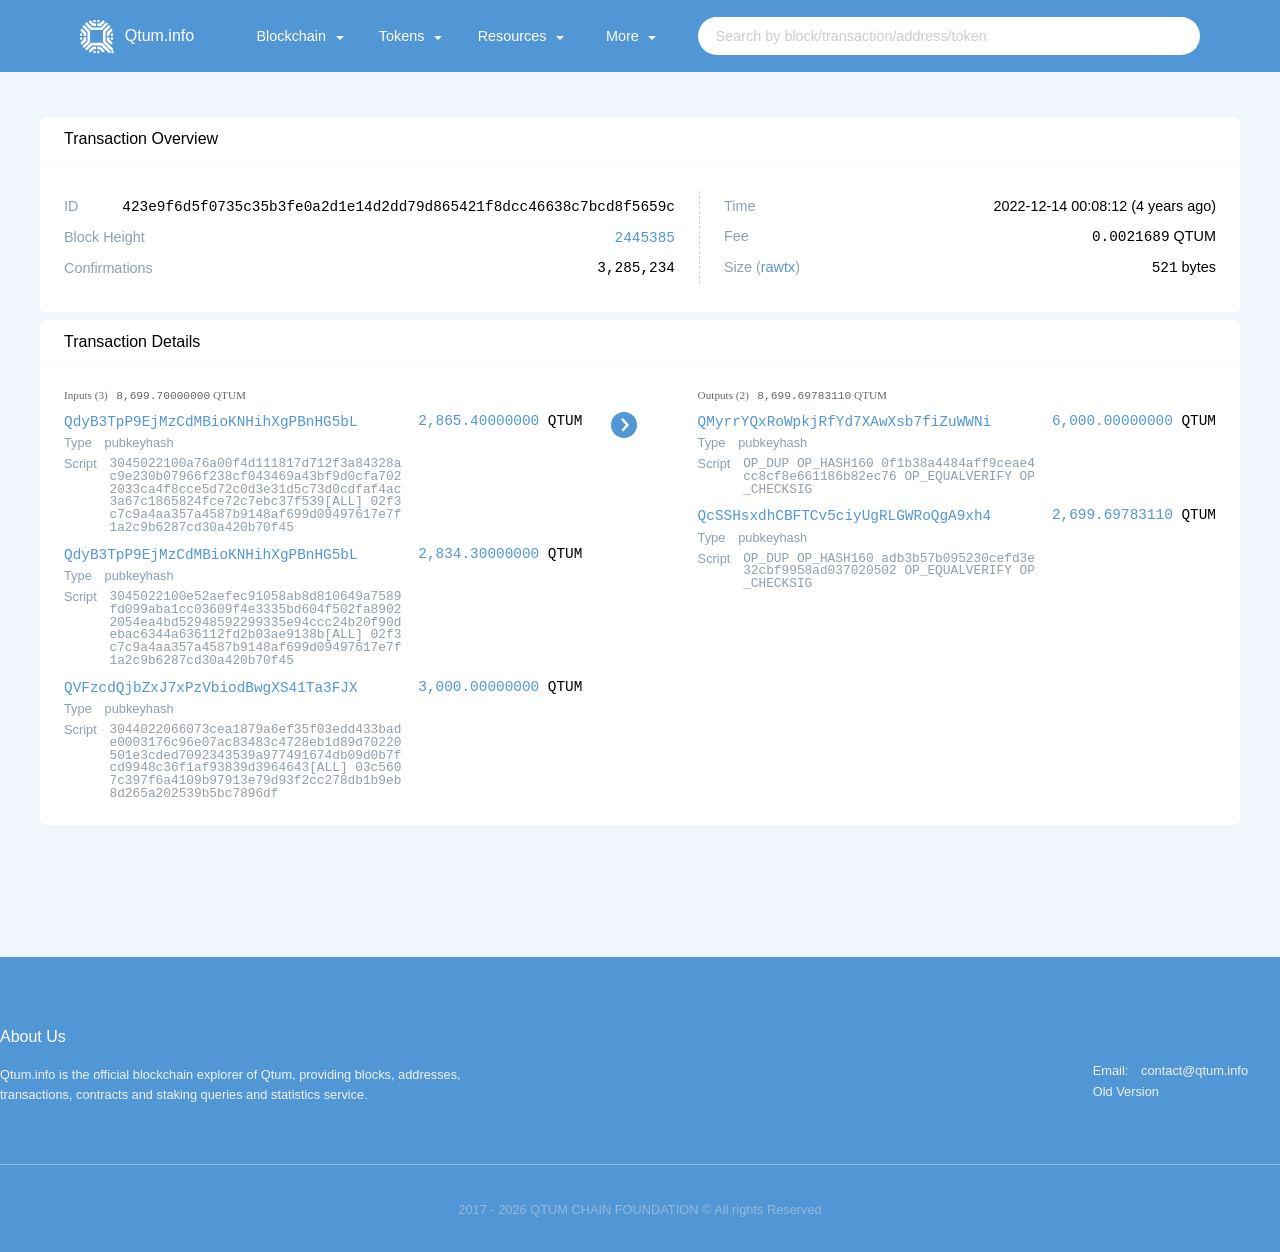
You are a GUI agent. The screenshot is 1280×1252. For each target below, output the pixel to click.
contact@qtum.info (1194, 1066)
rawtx (778, 266)
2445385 (645, 235)
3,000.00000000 (478, 682)
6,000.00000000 (1112, 418)
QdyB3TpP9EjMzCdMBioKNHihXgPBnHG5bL (211, 418)
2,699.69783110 (1112, 511)
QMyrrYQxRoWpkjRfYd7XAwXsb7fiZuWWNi (845, 418)
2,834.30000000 (478, 550)
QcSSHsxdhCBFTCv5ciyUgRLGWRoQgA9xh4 (845, 511)
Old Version (1126, 1087)
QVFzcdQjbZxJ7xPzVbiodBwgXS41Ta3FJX (211, 682)
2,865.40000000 (478, 418)
